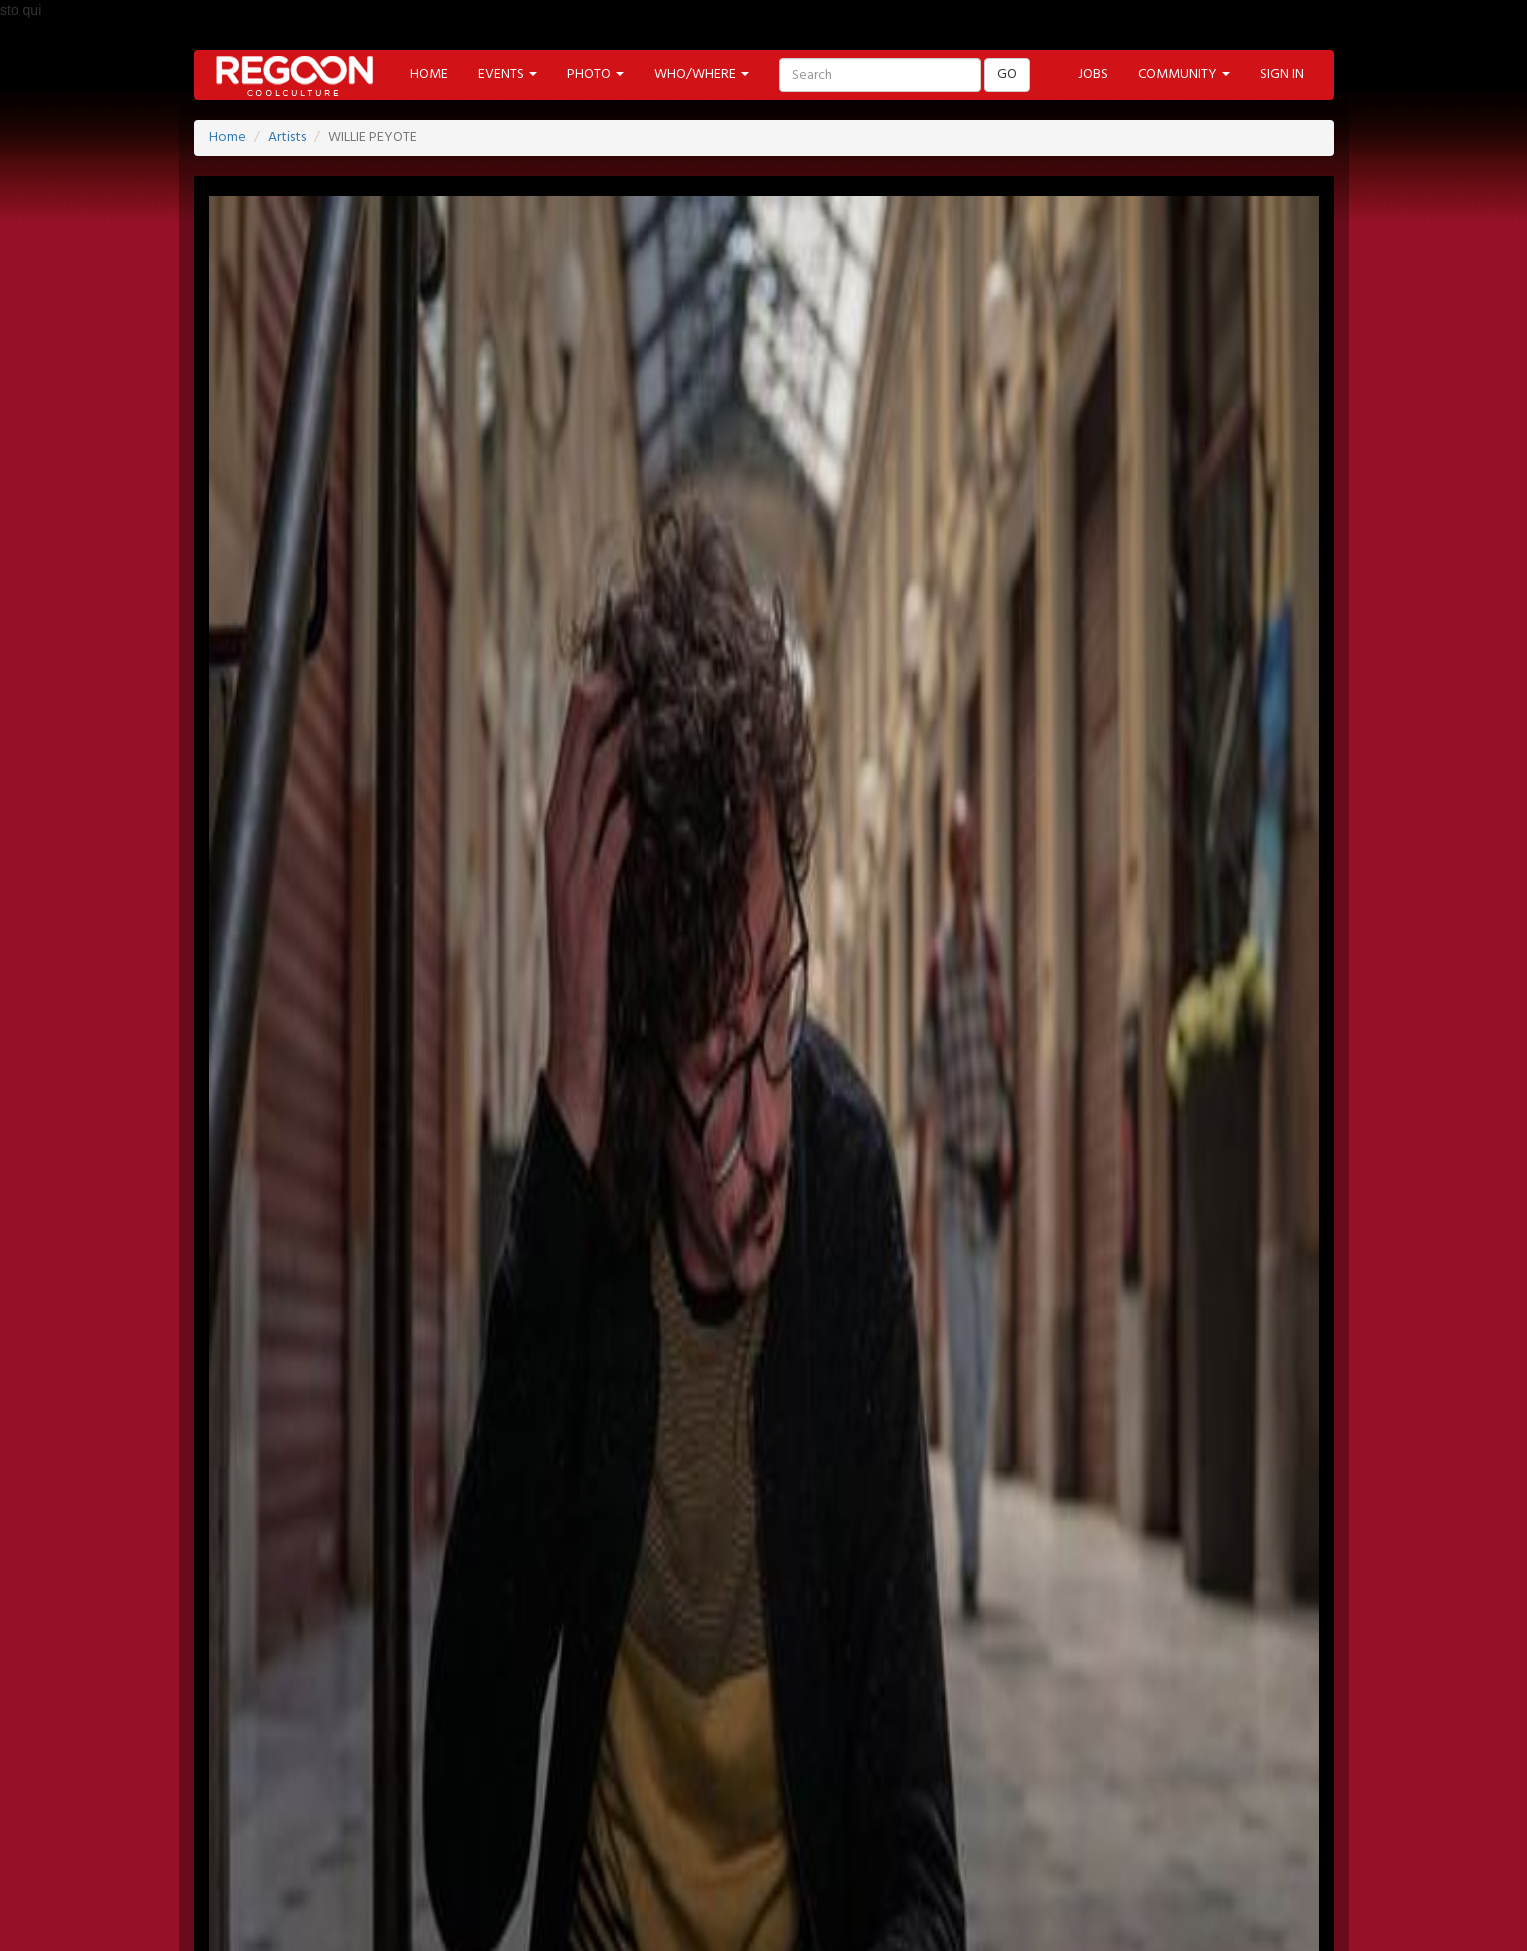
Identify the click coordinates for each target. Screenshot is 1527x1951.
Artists (287, 137)
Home (227, 137)
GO (1007, 74)
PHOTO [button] (595, 74)
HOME (429, 74)
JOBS (1093, 74)
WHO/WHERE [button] (701, 74)
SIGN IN (1282, 74)
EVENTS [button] (507, 74)
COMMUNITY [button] (1184, 74)
